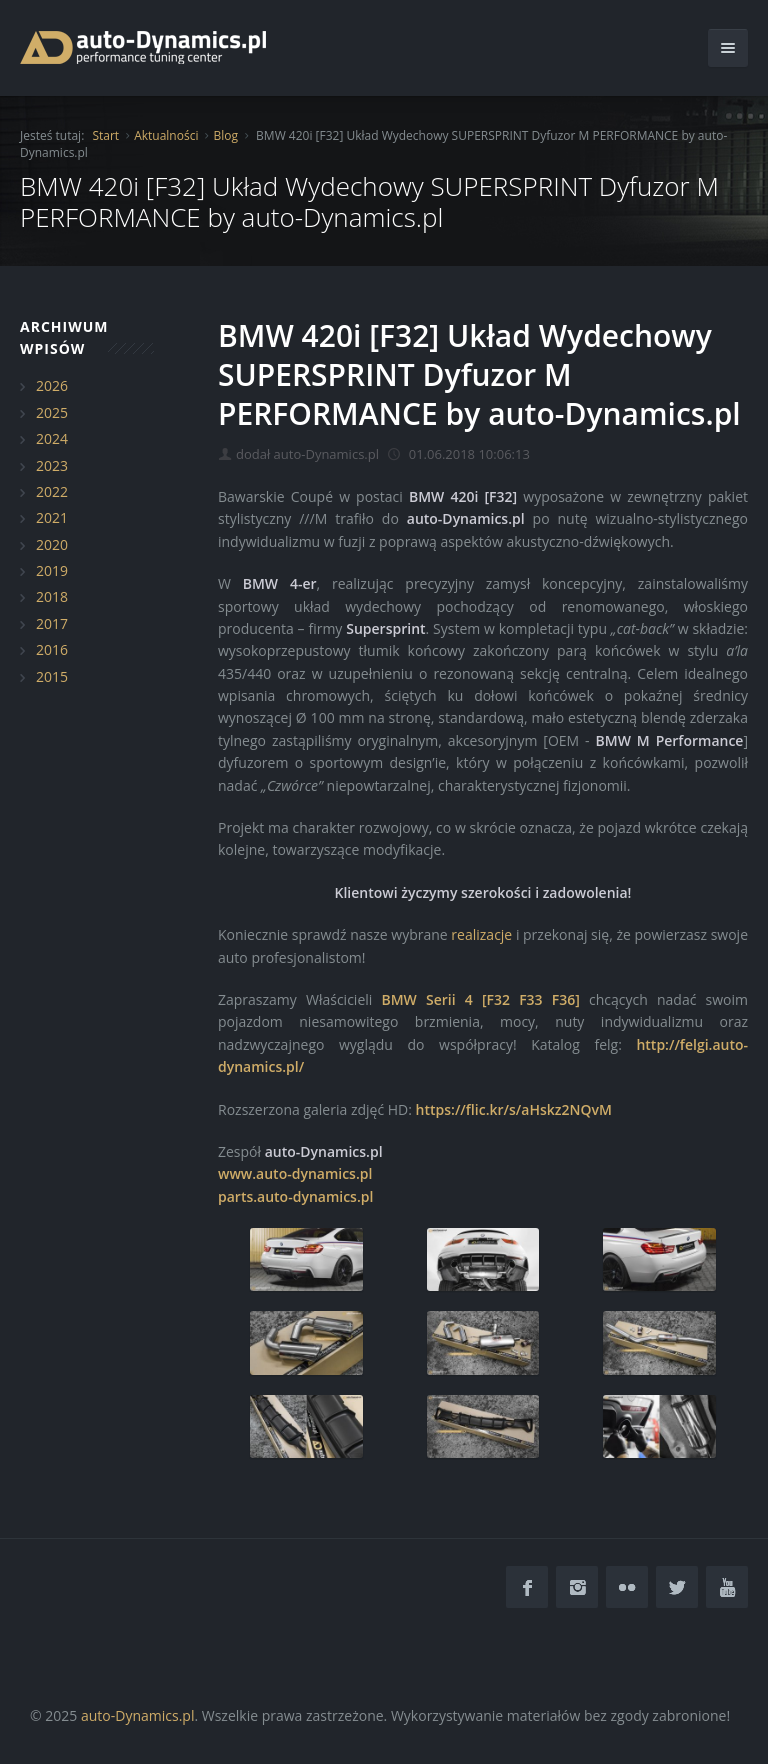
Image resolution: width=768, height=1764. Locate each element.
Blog (225, 135)
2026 (52, 385)
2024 (52, 438)
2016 (52, 649)
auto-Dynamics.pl (137, 1715)
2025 (52, 412)
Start (105, 135)
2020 (52, 544)
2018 (52, 596)
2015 (52, 676)
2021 (52, 517)
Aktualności (166, 135)
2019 (52, 570)
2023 (52, 465)
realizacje (481, 934)
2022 (52, 491)
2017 (52, 623)
